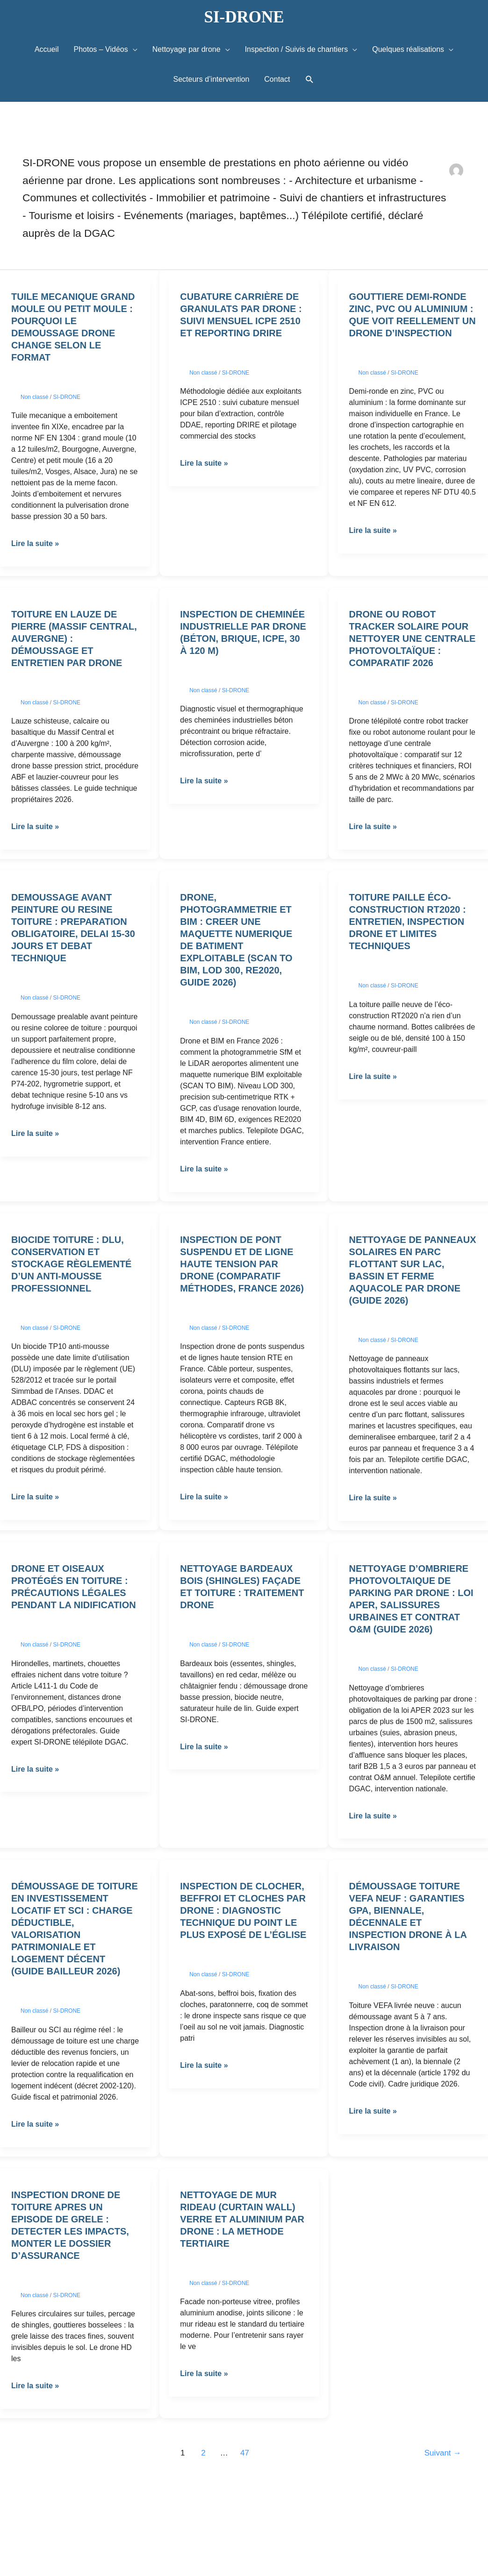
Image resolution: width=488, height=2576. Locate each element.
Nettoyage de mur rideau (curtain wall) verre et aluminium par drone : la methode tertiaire (242, 2219)
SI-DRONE (244, 17)
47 (244, 2452)
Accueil (47, 49)
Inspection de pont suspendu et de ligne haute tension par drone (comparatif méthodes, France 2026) (242, 1264)
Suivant (442, 2452)
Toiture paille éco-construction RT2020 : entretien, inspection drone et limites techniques (407, 921)
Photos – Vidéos (101, 49)
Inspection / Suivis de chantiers (296, 49)
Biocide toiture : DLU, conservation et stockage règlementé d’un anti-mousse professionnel (71, 1264)
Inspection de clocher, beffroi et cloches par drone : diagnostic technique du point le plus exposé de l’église (243, 1910)
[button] (310, 80)
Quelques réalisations (408, 49)
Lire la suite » (35, 542)
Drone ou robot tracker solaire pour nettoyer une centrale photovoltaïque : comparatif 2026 (412, 638)
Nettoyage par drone (186, 49)
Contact (277, 79)
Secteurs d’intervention (211, 79)
